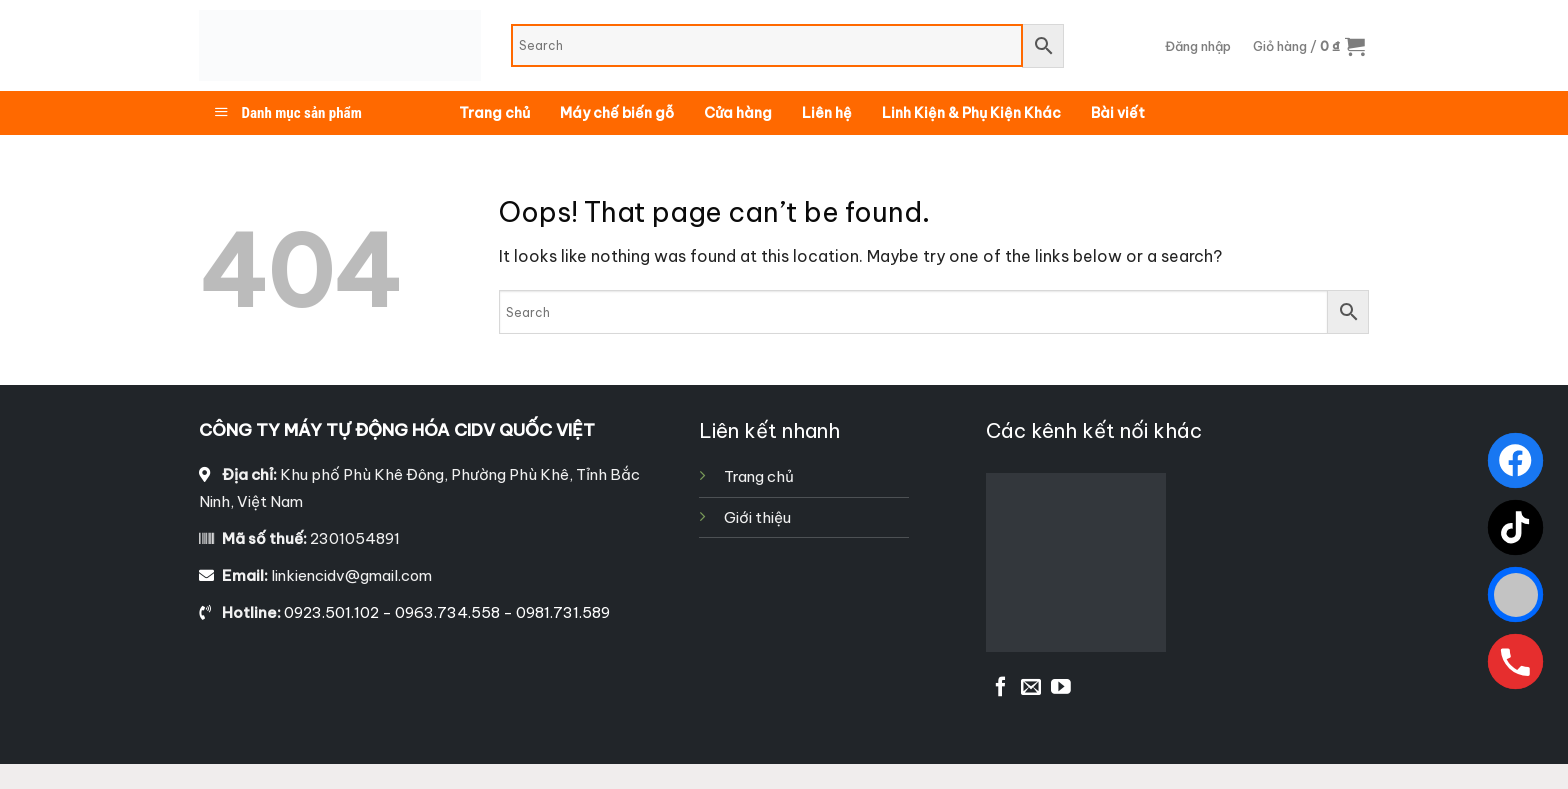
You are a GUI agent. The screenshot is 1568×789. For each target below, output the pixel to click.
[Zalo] (1515, 594)
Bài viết (1118, 113)
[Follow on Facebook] (1001, 688)
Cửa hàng (738, 113)
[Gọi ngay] (1515, 661)
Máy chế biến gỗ (617, 113)
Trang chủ (494, 113)
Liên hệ (827, 113)
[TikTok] (1515, 527)
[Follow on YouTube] (1061, 688)
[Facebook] (1515, 460)
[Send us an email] (1031, 688)
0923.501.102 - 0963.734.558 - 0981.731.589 (447, 612)
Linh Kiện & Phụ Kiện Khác (971, 113)
